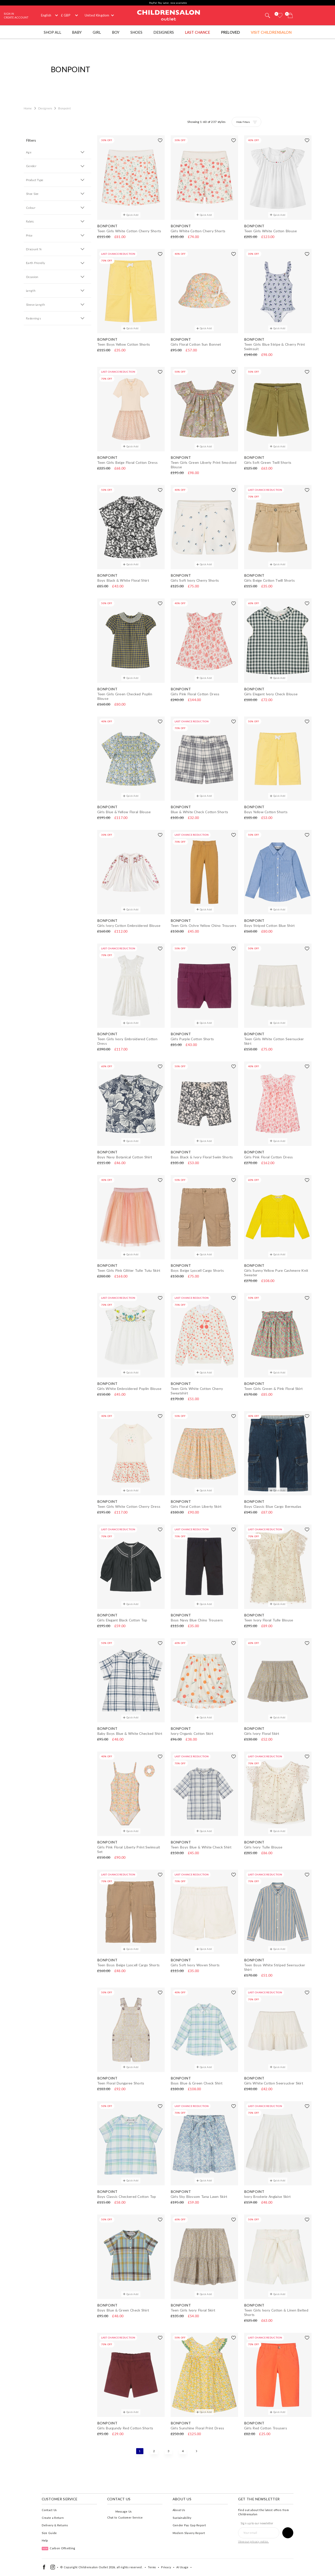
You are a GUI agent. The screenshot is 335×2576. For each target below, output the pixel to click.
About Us (179, 2510)
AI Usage (182, 2567)
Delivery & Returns (55, 2525)
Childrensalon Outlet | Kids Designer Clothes (168, 14)
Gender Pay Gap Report (189, 2525)
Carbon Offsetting (58, 2548)
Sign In (9, 13)
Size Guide (49, 2533)
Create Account (16, 17)
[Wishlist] (280, 15)
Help (45, 2540)
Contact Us (49, 2510)
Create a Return (53, 2517)
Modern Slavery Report (189, 2533)
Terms (152, 2567)
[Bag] (290, 15)
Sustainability (182, 2517)
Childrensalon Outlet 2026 (96, 2567)
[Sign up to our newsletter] (287, 2532)
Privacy (166, 2567)
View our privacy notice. (253, 2541)
